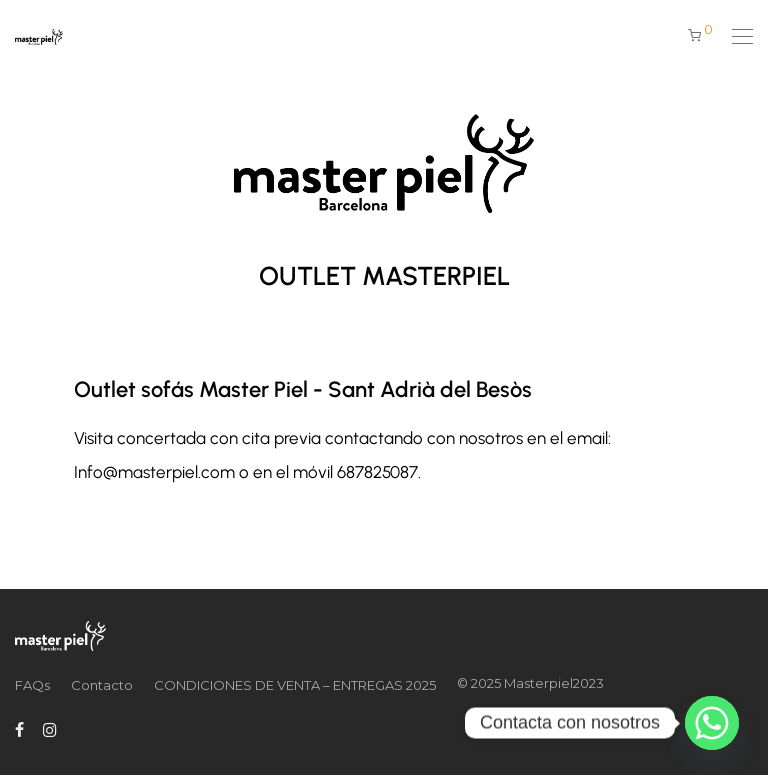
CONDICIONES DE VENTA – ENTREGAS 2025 (295, 685)
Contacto (102, 685)
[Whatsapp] (712, 723)
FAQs (32, 685)
